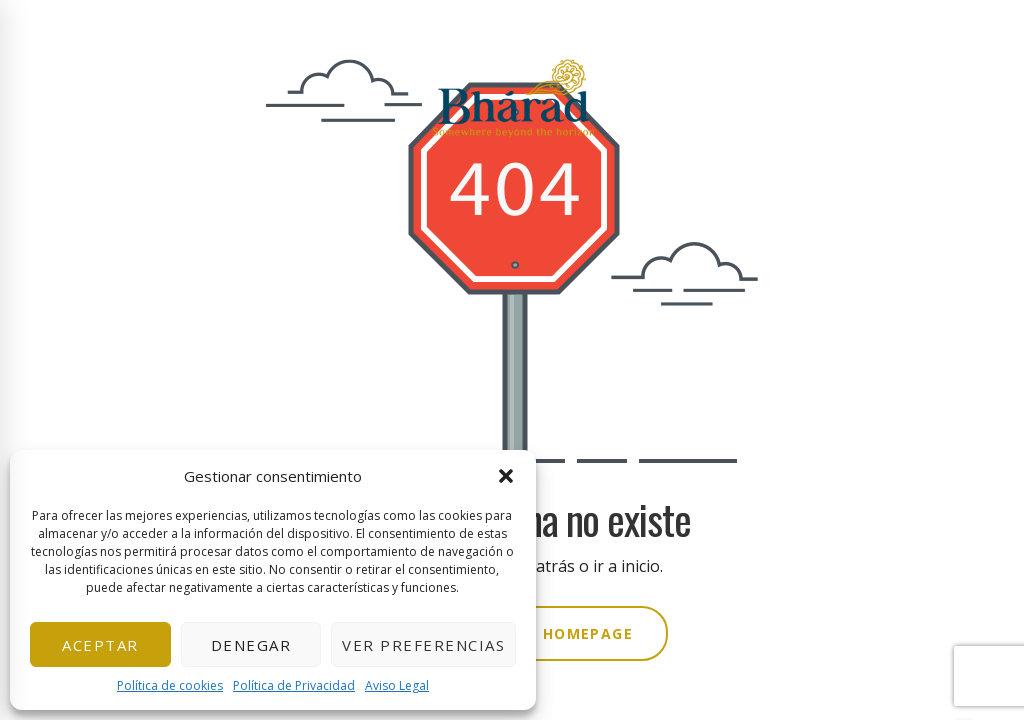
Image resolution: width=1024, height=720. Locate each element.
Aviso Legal (397, 685)
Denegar (251, 645)
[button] (506, 476)
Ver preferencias (423, 645)
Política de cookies (170, 685)
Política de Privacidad (294, 685)
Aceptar (100, 645)
